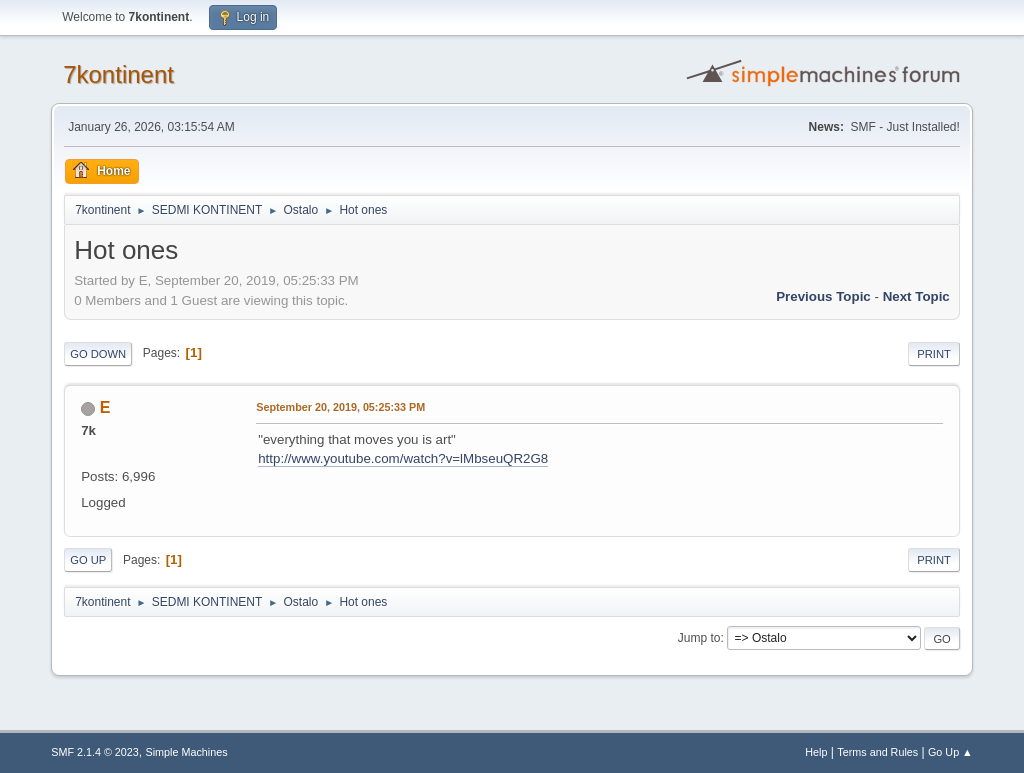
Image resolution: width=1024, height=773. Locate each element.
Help (816, 752)
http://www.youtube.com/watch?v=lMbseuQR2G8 (403, 458)
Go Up (88, 560)
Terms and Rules (877, 752)
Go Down (98, 354)
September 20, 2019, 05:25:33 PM (340, 407)
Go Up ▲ (950, 752)
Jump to (699, 638)
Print (934, 354)
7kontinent (118, 74)
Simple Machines (187, 752)
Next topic (916, 296)
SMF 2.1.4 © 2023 (95, 752)
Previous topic (823, 296)
